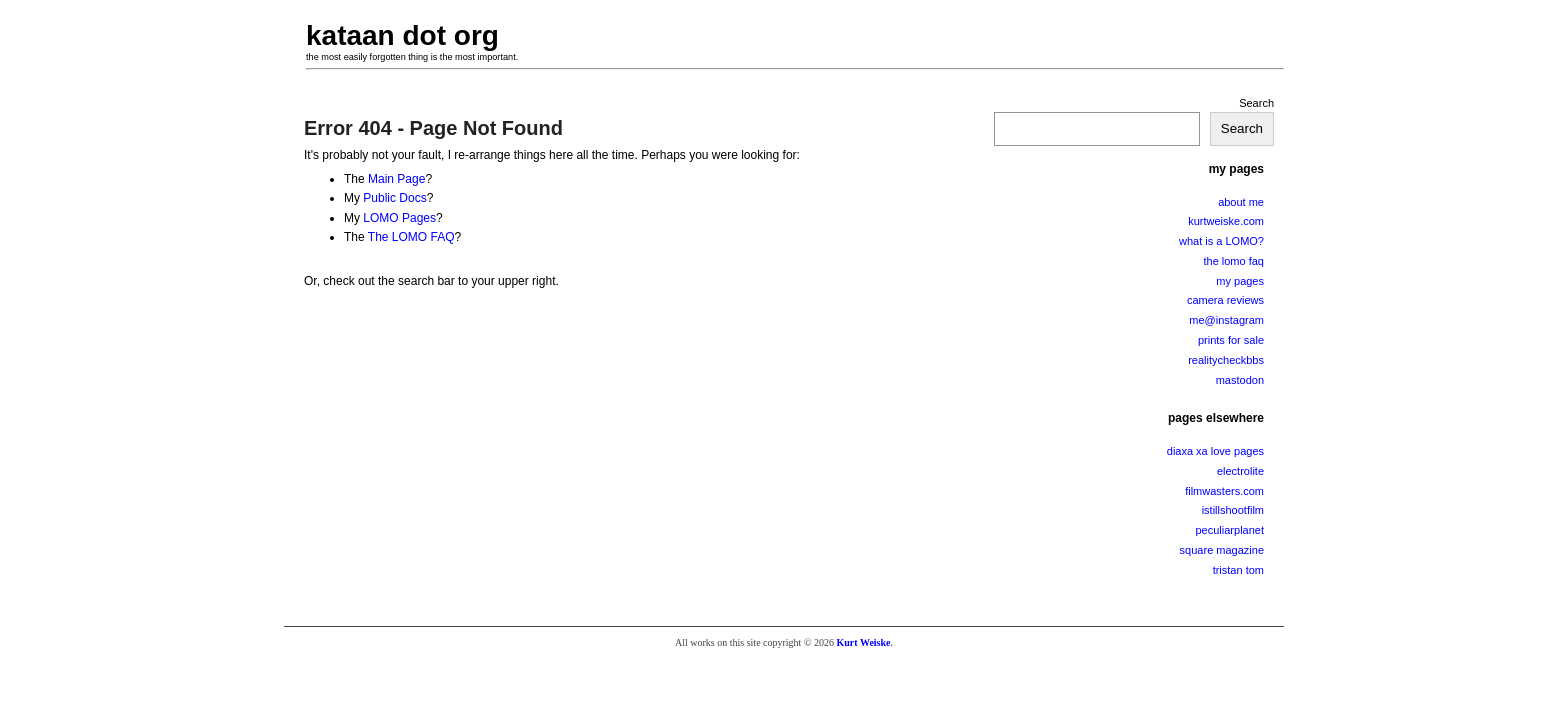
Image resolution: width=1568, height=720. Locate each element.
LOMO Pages (399, 218)
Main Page (396, 179)
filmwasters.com (1224, 491)
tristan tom (1238, 570)
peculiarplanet (1230, 530)
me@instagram (1226, 320)
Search (1256, 103)
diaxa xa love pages (1215, 451)
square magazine (1222, 550)
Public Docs (394, 198)
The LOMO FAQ (411, 237)
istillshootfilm (1233, 510)
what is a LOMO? (1221, 241)
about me (1241, 202)
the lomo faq (1233, 261)
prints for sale (1231, 340)
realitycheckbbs (1226, 360)
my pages (1240, 281)
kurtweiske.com (1226, 221)
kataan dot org (402, 35)
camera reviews (1225, 300)
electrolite (1240, 471)
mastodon (1240, 380)
